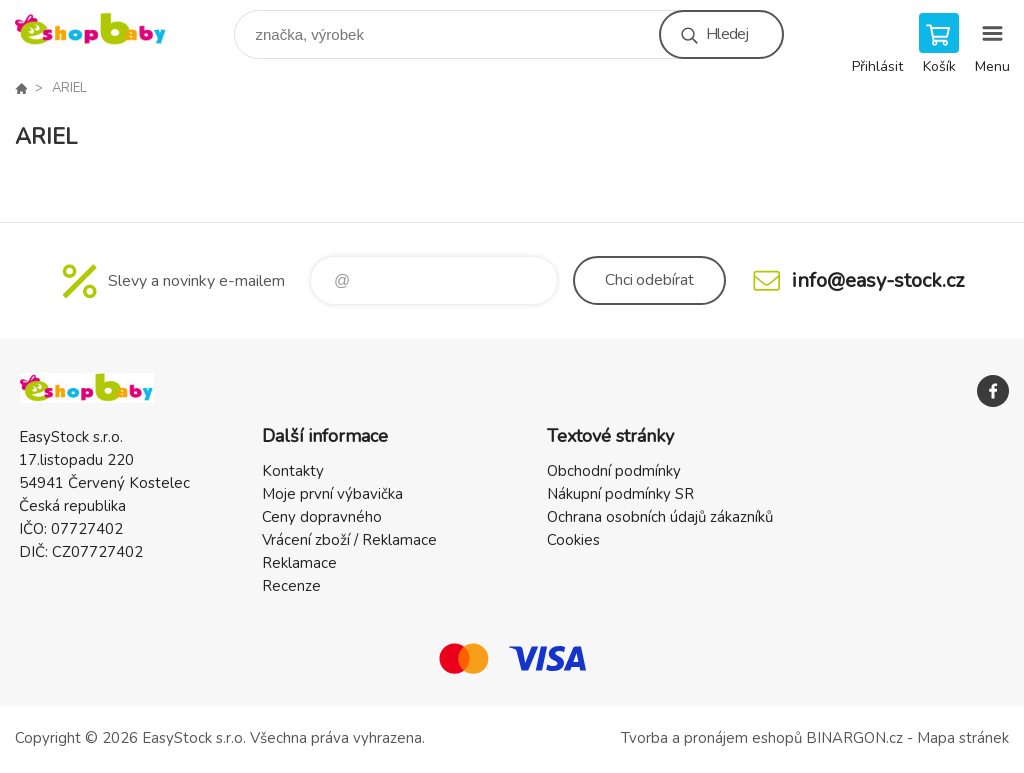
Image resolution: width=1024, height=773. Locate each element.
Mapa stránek (963, 738)
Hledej (727, 34)
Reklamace (299, 563)
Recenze (291, 586)
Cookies (573, 540)
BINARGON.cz (854, 738)
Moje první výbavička (332, 494)
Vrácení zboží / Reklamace (349, 540)
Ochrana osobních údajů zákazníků (660, 517)
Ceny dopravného (322, 517)
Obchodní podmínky (614, 471)
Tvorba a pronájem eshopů (711, 738)
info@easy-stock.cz (878, 280)
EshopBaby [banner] (103, 29)
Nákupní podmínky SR (620, 494)
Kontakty (293, 471)
